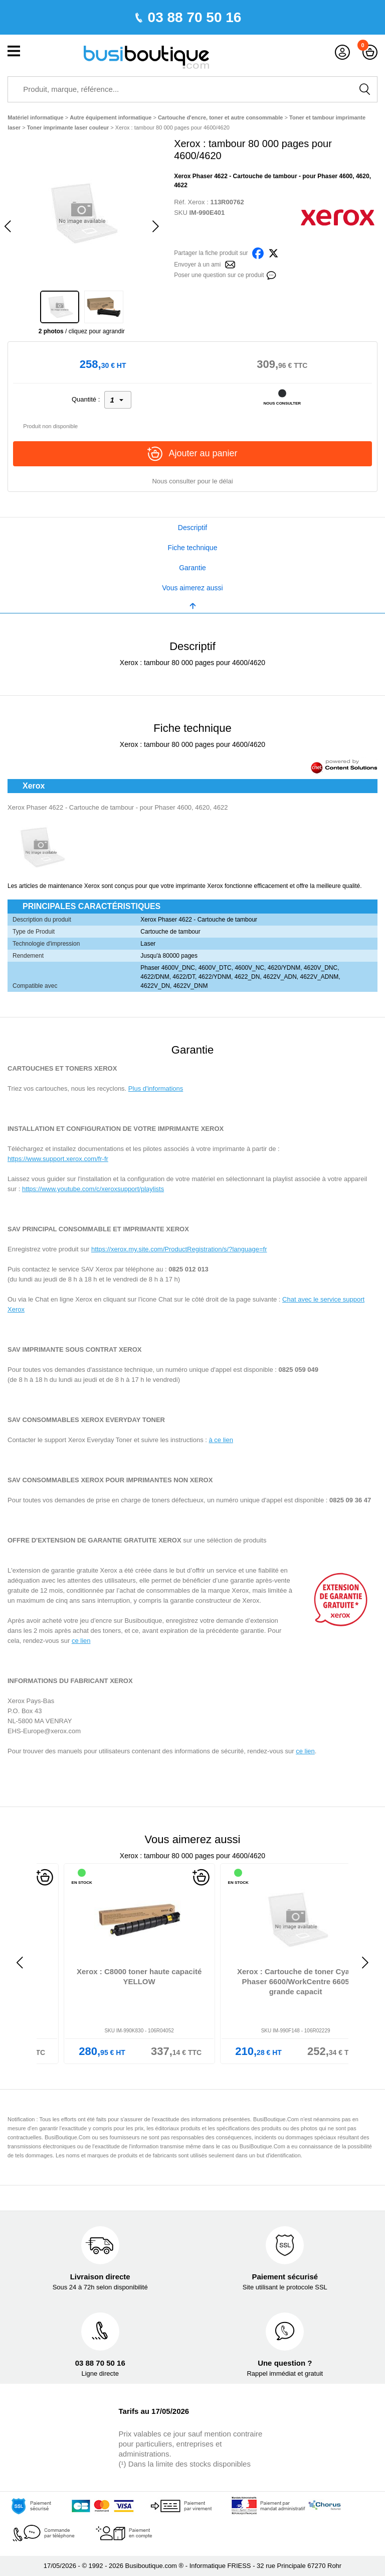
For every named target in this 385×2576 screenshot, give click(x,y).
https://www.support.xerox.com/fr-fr (58, 1159)
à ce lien (221, 1440)
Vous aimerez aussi (192, 588)
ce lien (81, 1640)
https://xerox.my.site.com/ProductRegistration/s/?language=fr (179, 1249)
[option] (81, 213)
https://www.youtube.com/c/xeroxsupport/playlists (93, 1189)
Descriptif (192, 528)
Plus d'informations (155, 1088)
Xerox (196, 202)
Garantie (192, 568)
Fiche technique (193, 548)
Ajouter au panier (192, 453)
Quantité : (86, 399)
